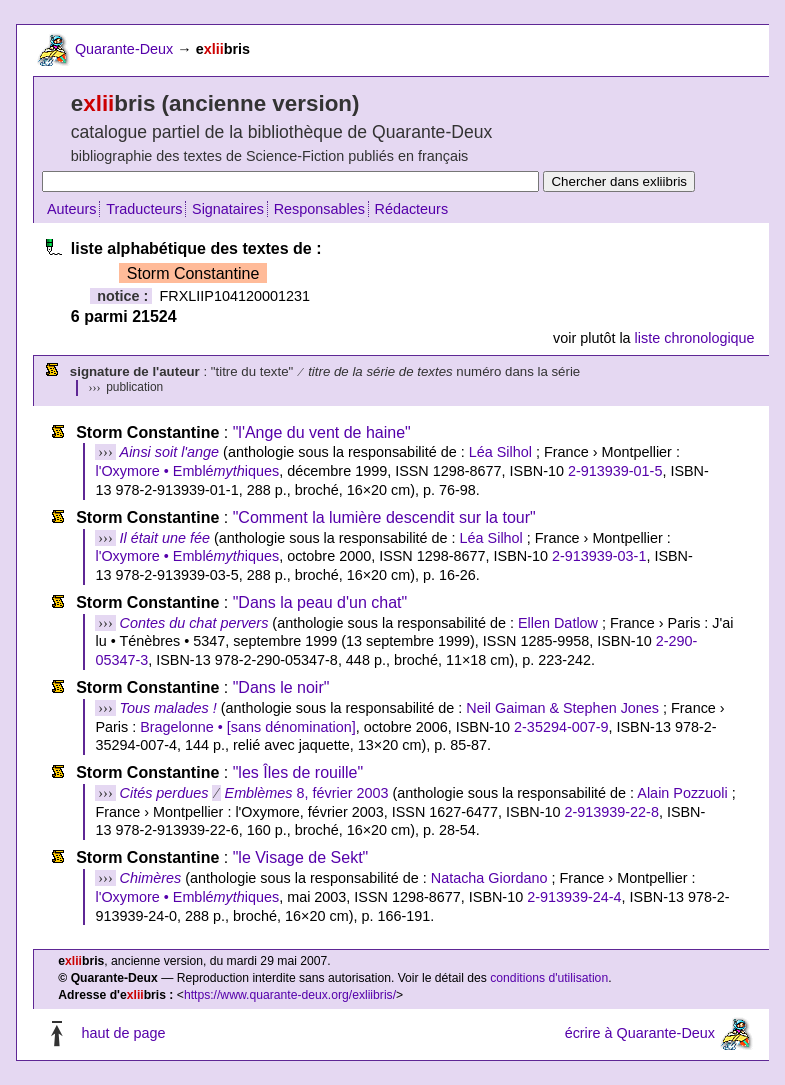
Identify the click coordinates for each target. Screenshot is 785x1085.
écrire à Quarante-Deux (640, 1033)
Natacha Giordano (489, 878)
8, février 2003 (254, 793)
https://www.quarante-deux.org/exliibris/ (290, 995)
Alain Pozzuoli (682, 793)
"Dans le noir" (281, 687)
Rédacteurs (412, 209)
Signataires (228, 209)
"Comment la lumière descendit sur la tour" (384, 517)
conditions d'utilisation (549, 978)
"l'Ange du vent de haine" (322, 432)
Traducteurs (144, 209)
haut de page (123, 1033)
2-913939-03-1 (599, 556)
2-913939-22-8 (612, 812)
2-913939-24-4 (574, 897)
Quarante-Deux (124, 49)
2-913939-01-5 (615, 471)
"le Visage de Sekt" (301, 857)
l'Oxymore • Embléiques (187, 471)
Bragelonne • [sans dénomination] (247, 727)
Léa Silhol (500, 452)
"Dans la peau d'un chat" (320, 602)
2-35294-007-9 (561, 727)
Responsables (319, 209)
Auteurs (72, 209)
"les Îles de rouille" (298, 772)
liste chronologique (695, 338)
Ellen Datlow (558, 623)
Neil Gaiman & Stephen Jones (562, 708)
